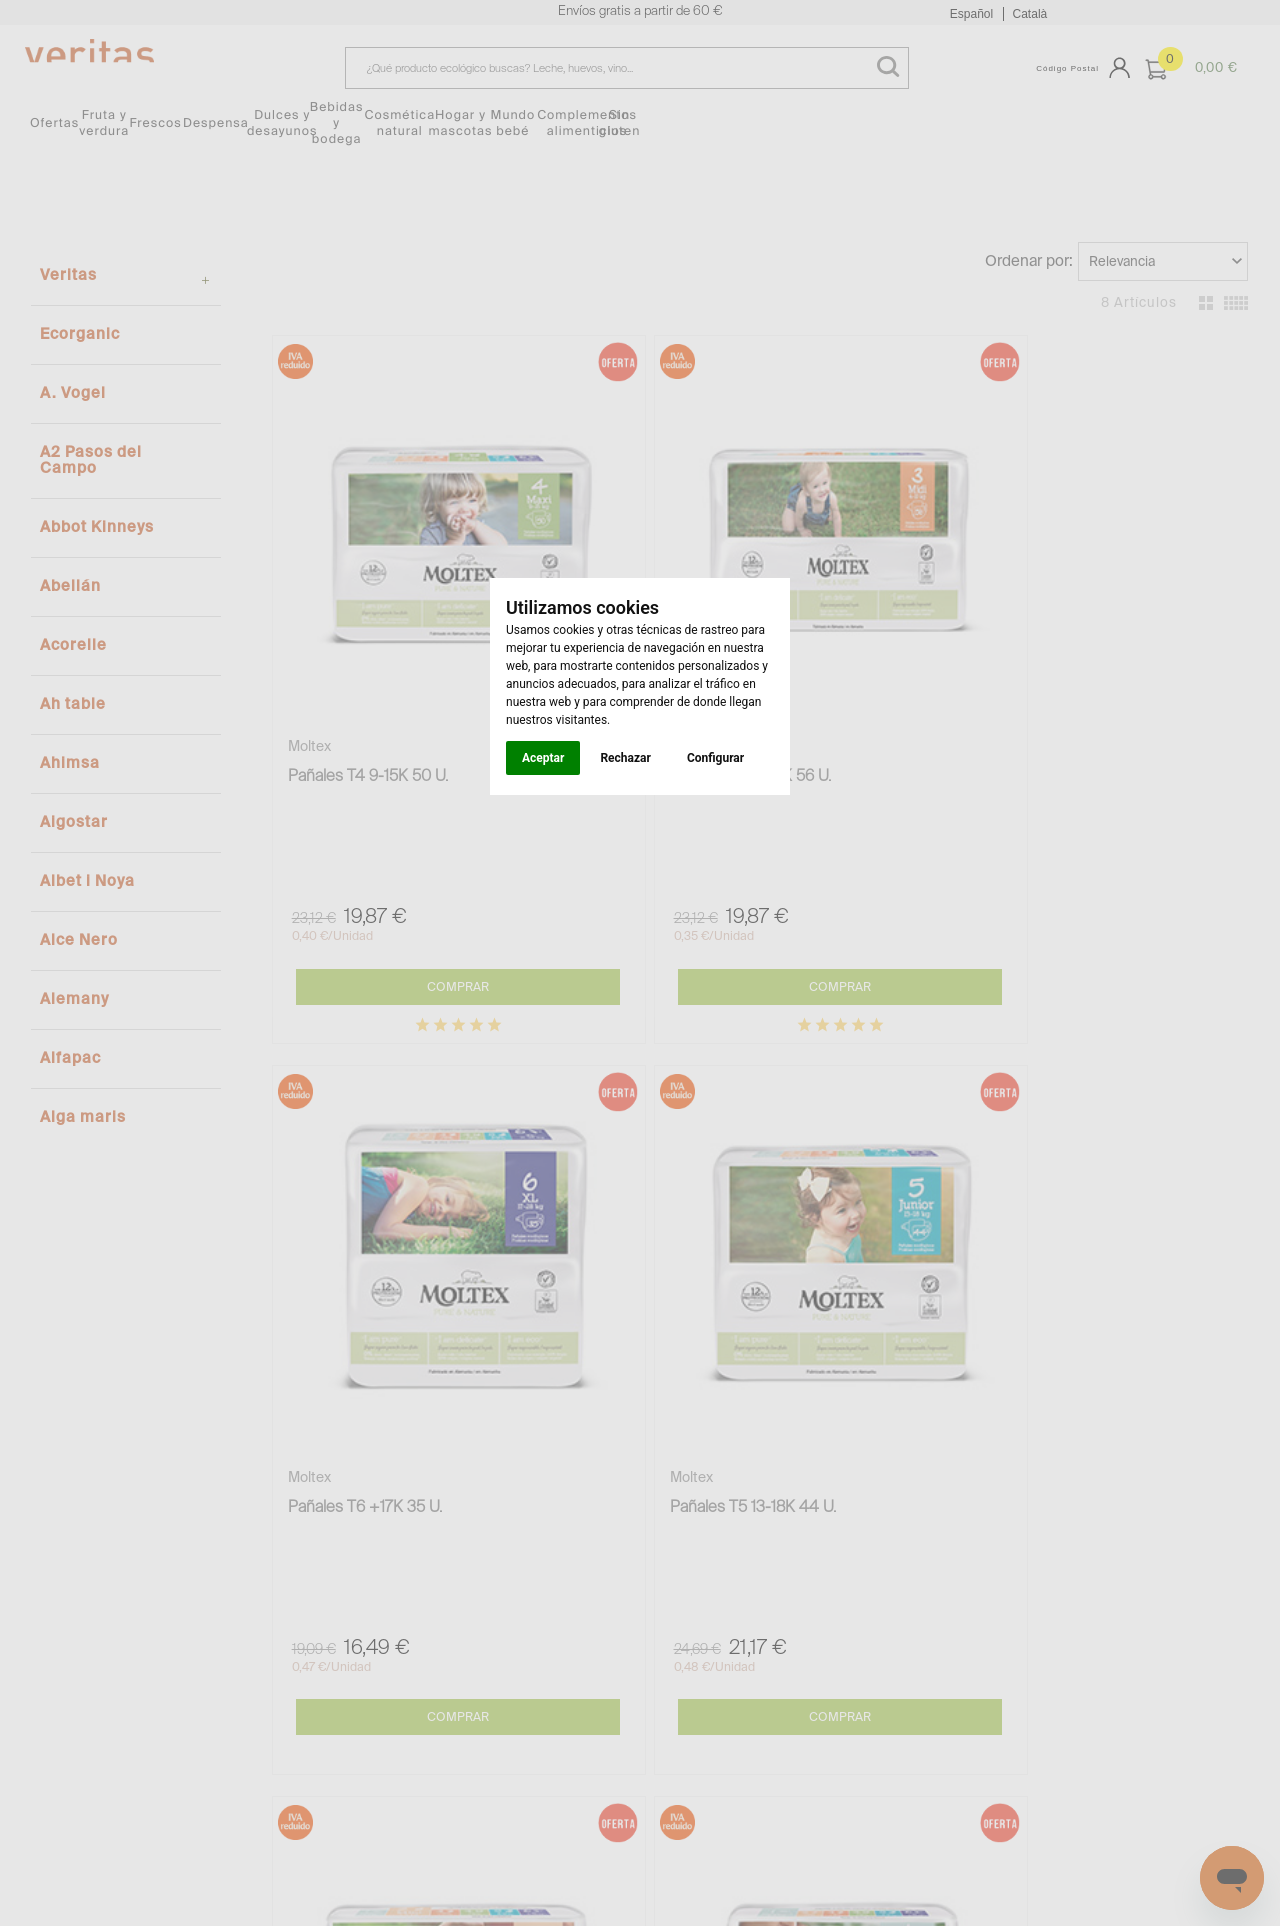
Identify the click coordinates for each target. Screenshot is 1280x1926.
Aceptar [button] (543, 758)
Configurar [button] (715, 758)
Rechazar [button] (625, 758)
